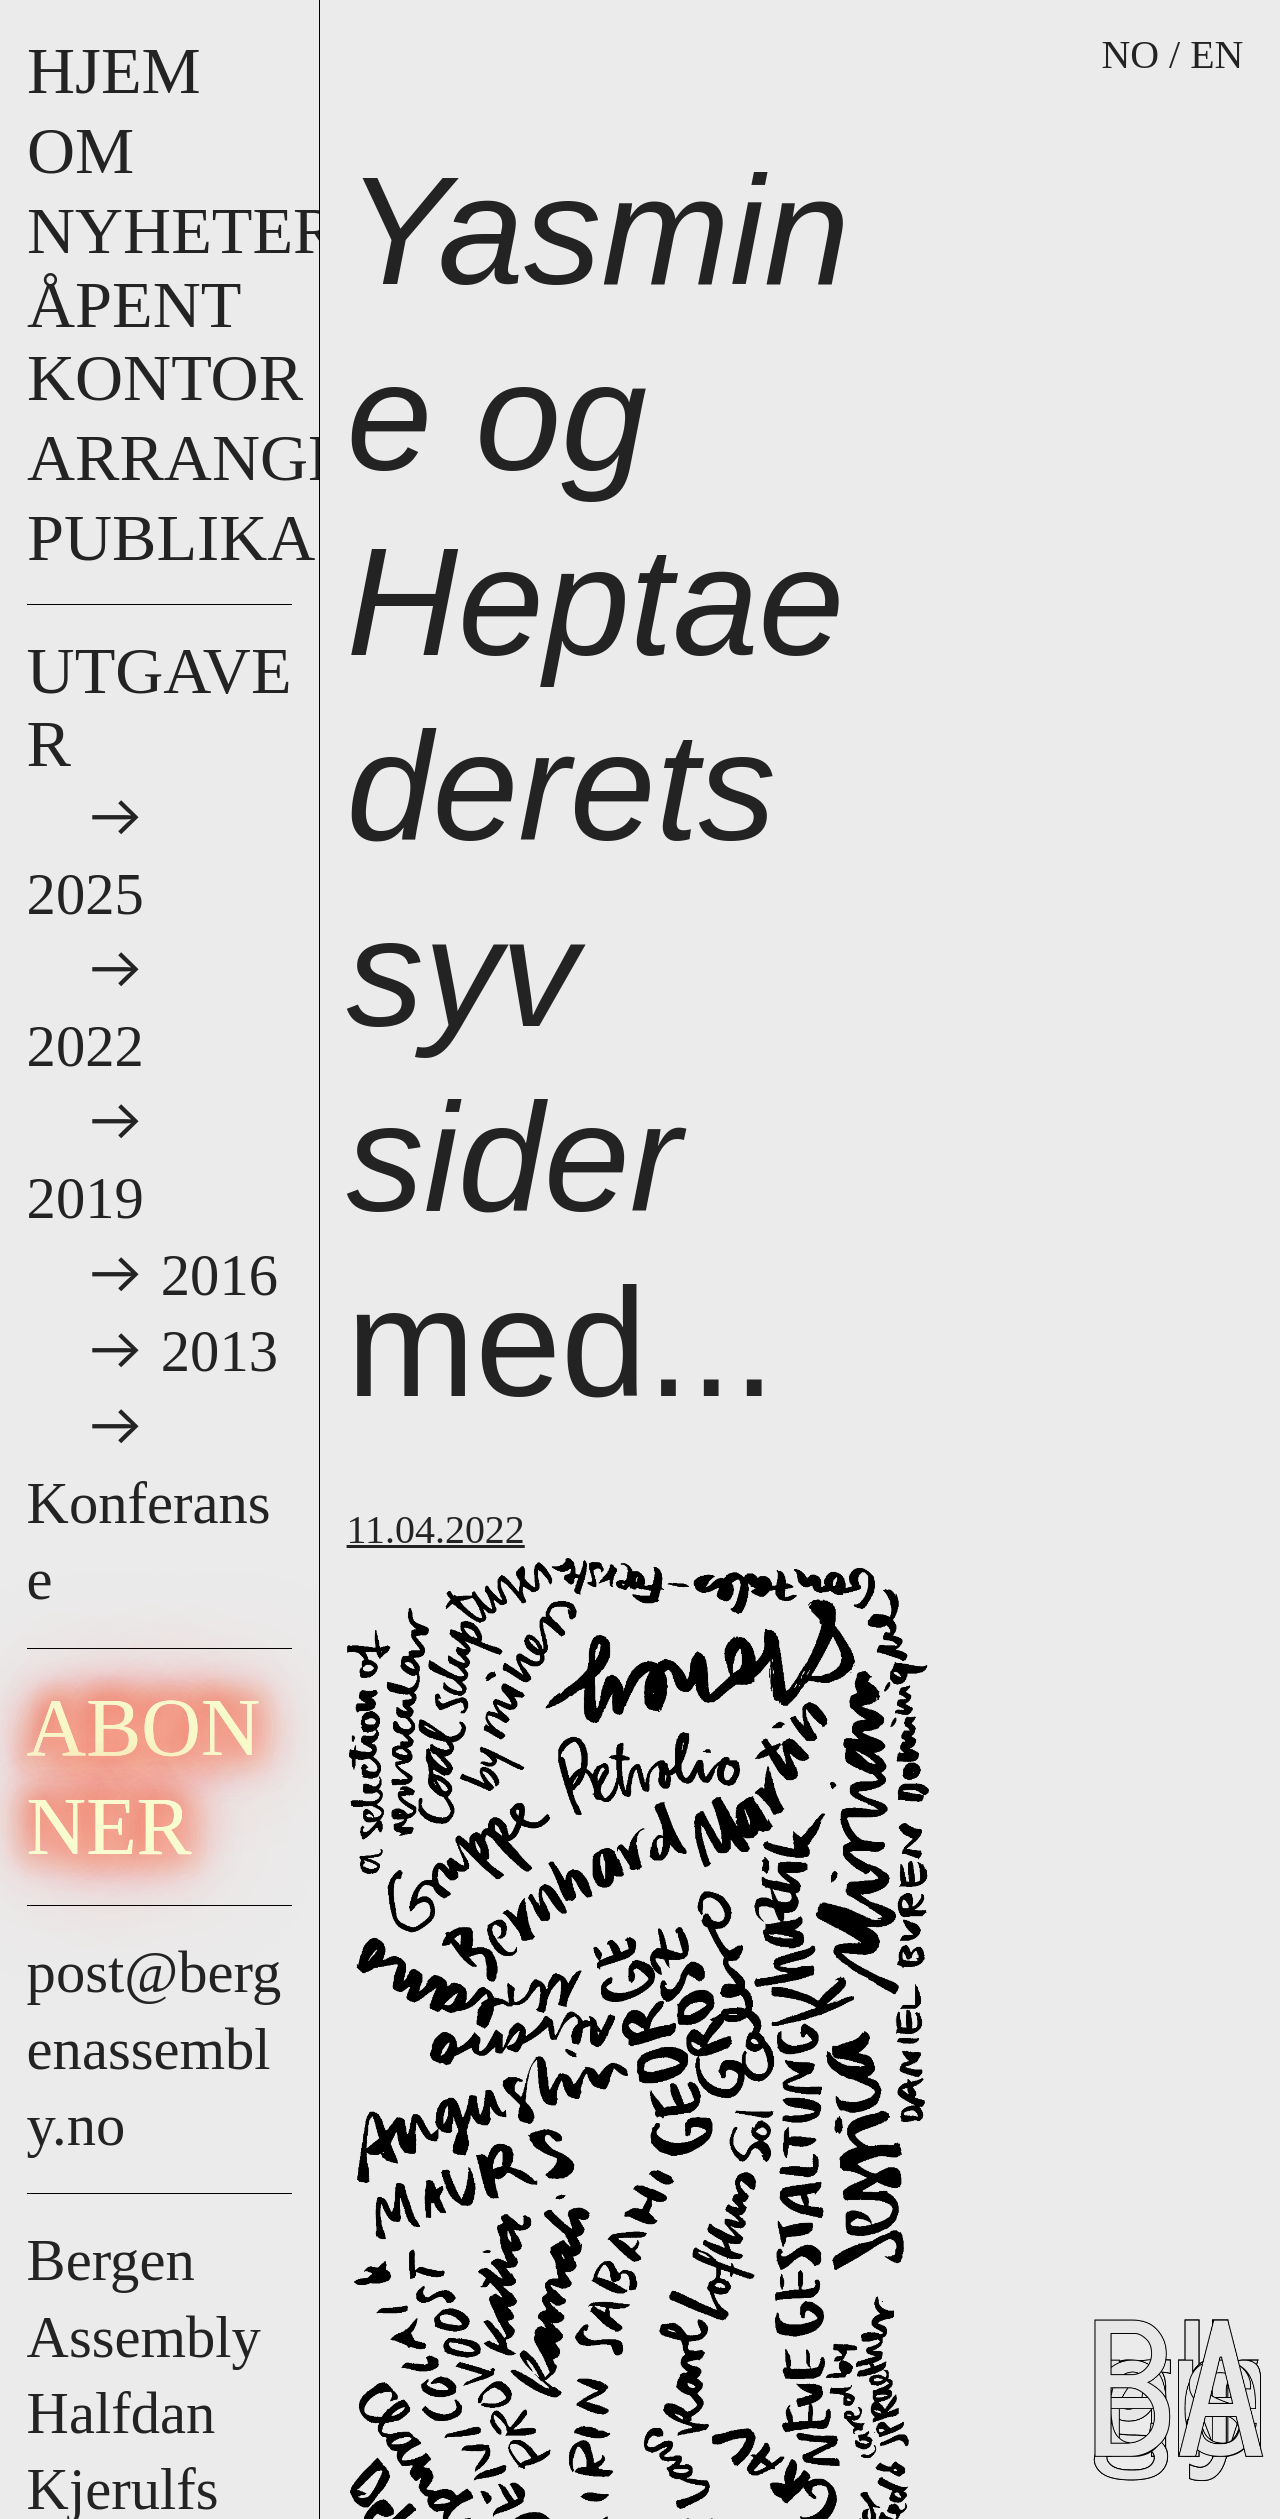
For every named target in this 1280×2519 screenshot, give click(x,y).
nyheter (182, 230)
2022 (93, 1046)
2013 (219, 1351)
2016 (219, 1275)
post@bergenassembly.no (154, 2048)
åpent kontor (165, 341)
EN (1216, 54)
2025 (93, 894)
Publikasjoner (293, 537)
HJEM (114, 70)
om (80, 150)
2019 (93, 1198)
